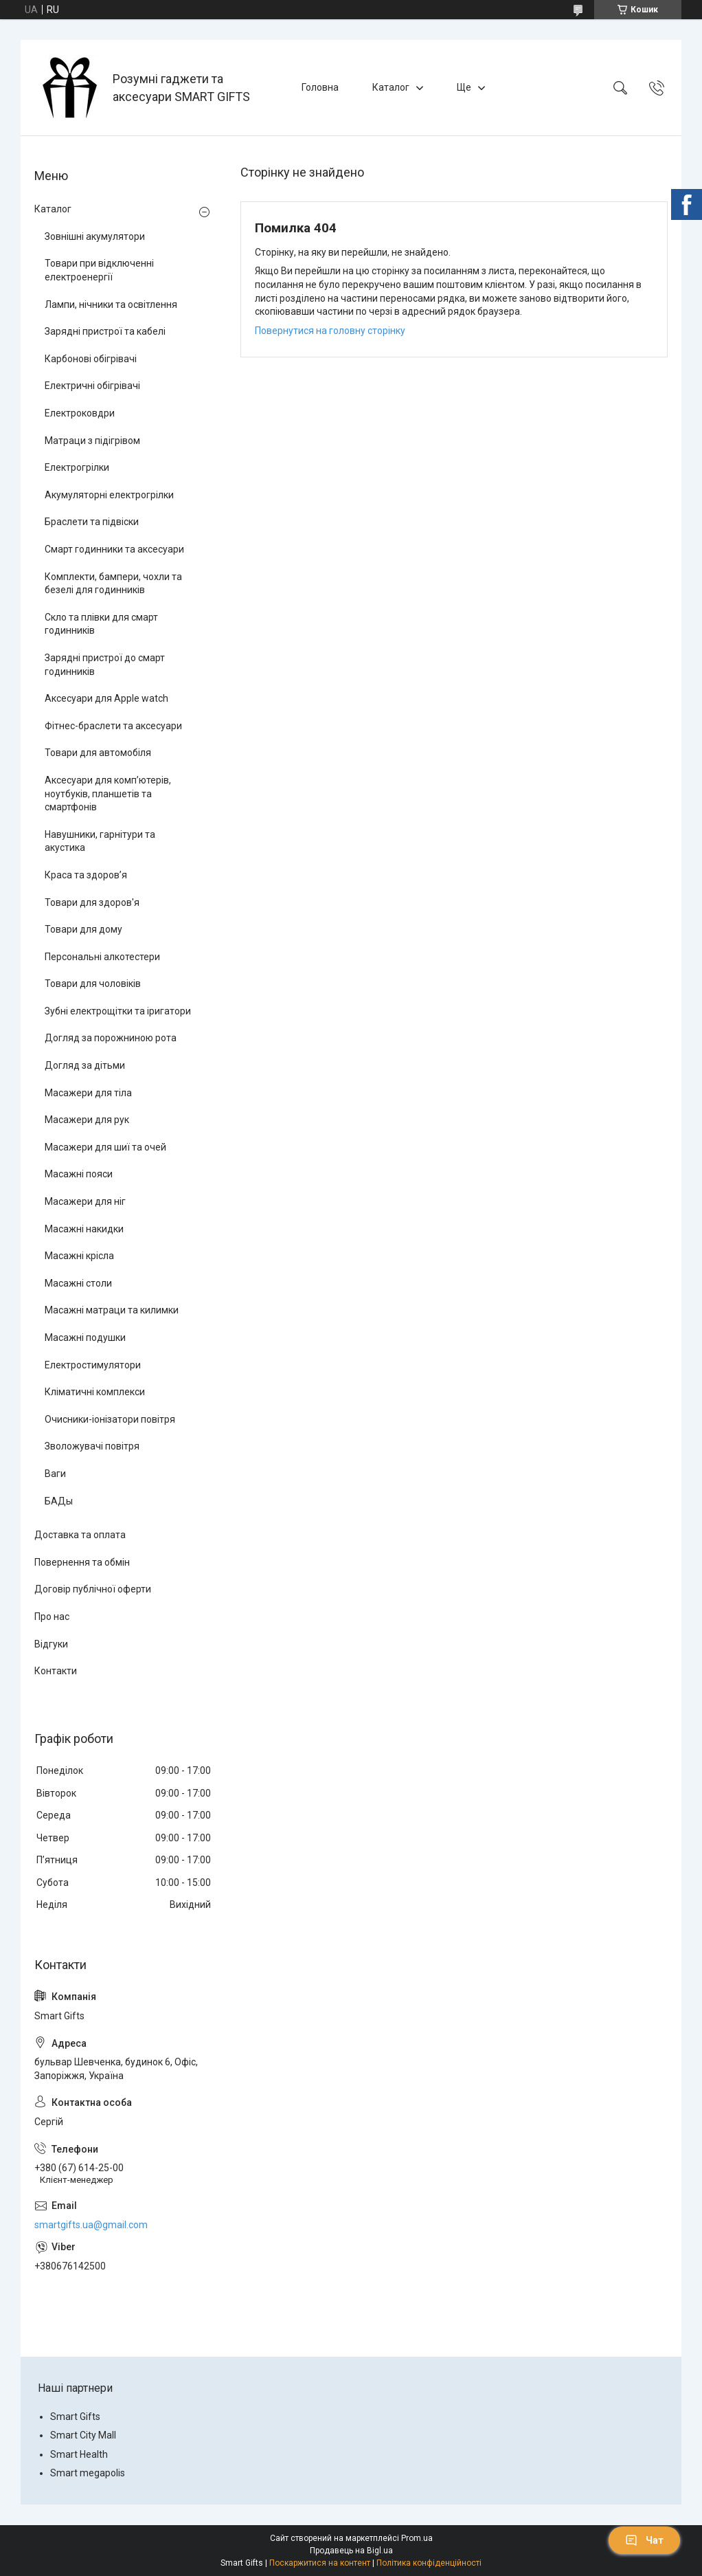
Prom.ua (417, 2538)
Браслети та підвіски (92, 521)
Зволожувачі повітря (92, 1446)
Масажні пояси (79, 1173)
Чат (644, 2540)
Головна (320, 87)
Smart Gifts (75, 2416)
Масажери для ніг (85, 1201)
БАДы (59, 1501)
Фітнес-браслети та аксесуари (113, 725)
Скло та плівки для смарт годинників (101, 624)
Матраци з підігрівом (92, 440)
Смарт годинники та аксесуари (114, 549)
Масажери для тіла (88, 1092)
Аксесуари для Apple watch (106, 698)
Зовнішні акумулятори (95, 236)
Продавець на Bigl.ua (351, 2550)
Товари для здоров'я (92, 902)
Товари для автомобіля (98, 752)
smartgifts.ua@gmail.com (91, 2224)
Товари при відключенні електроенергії (99, 270)
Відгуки (51, 1644)
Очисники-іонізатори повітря (110, 1419)
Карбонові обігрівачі (91, 358)
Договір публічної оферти (92, 1589)
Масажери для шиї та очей (105, 1147)
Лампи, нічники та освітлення (111, 304)
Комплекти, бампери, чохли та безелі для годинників (113, 583)
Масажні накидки (84, 1228)
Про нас (51, 1616)
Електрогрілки (77, 467)
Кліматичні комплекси (95, 1391)
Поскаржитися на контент (319, 2563)
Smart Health (79, 2454)
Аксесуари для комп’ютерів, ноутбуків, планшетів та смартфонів (108, 793)
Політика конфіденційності (429, 2563)
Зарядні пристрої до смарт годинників (105, 664)
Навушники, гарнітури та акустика (100, 841)
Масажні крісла (79, 1255)
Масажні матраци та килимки (112, 1309)
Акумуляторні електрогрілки (109, 494)
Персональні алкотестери (102, 956)
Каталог (390, 87)
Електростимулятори (93, 1364)
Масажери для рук (87, 1119)
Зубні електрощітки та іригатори (118, 1011)
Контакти (55, 1670)
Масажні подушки (85, 1337)
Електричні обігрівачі (92, 385)
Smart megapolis (87, 2472)
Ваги (55, 1473)
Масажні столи (78, 1283)
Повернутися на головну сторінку (330, 330)
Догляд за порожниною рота (111, 1037)
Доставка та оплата (80, 1534)
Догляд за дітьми (85, 1065)
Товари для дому (83, 929)
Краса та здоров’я (86, 874)
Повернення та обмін (82, 1562)
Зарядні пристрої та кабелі (105, 331)
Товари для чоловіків (93, 983)
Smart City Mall (83, 2435)
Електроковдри (80, 413)
